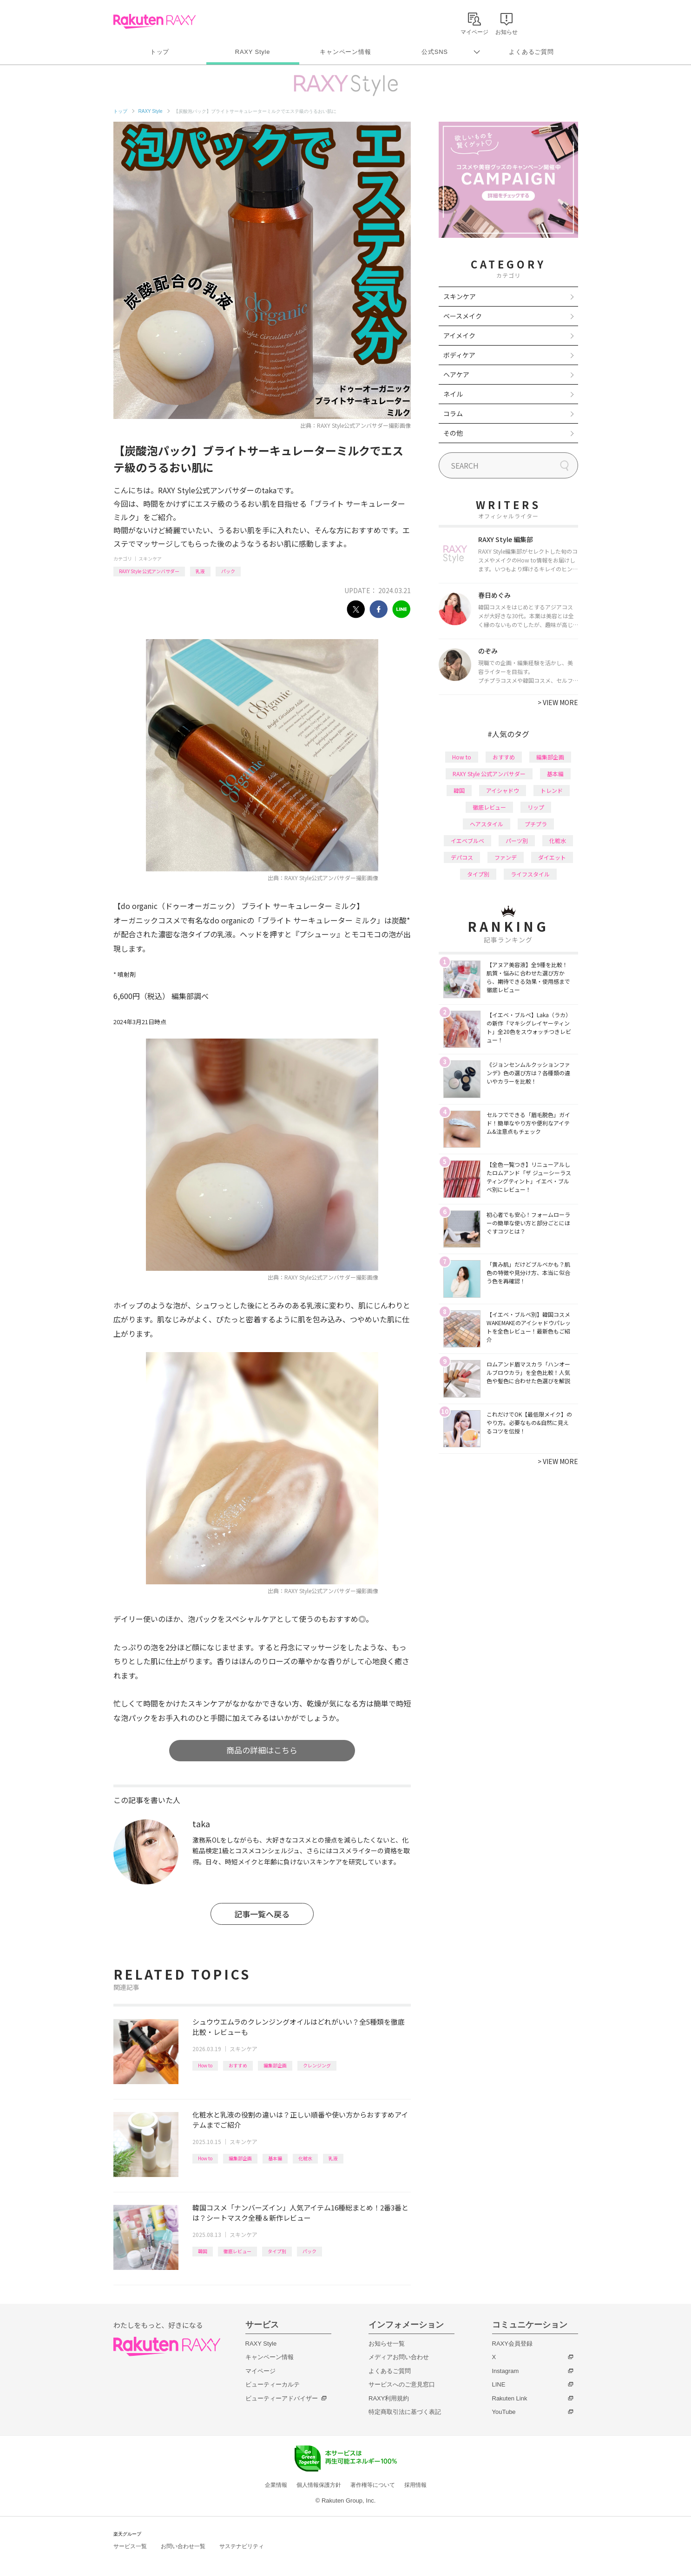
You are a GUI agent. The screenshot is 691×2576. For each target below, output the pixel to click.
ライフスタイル (530, 874)
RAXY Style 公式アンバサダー (149, 571)
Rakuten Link (509, 2398)
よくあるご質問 (531, 51)
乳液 (200, 571)
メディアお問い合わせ (399, 2357)
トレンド (551, 790)
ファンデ (505, 857)
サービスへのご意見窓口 (402, 2384)
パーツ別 (517, 840)
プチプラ (536, 824)
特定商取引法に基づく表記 (405, 2411)
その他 (453, 433)
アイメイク (459, 335)
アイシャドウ (502, 790)
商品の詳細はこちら (261, 1750)
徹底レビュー (237, 2251)
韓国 (202, 2251)
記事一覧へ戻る (262, 1914)
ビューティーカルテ (272, 2384)
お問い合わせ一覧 (183, 2546)
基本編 (275, 2158)
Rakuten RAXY (154, 21)
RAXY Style (252, 51)
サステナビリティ (241, 2546)
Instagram (505, 2370)
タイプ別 (277, 2251)
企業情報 (276, 2485)
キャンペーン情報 (345, 51)
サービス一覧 (130, 2546)
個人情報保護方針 (318, 2485)
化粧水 (305, 2158)
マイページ (260, 2370)
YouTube (504, 2411)
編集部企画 (275, 2065)
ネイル (453, 394)
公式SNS (434, 51)
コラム (453, 413)
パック (228, 571)
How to (205, 2065)
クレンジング (317, 2065)
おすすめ (238, 2065)
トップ (159, 51)
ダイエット (552, 857)
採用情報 (415, 2485)
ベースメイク (462, 315)
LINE (499, 2384)
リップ (535, 807)
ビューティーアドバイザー (281, 2398)
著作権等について (372, 2485)
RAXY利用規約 (389, 2398)
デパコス (462, 857)
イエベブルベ (467, 840)
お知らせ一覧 (387, 2343)
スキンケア (150, 558)
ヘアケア (456, 374)
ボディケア (459, 355)
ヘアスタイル (486, 824)
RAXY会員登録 (512, 2343)
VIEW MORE (558, 702)
